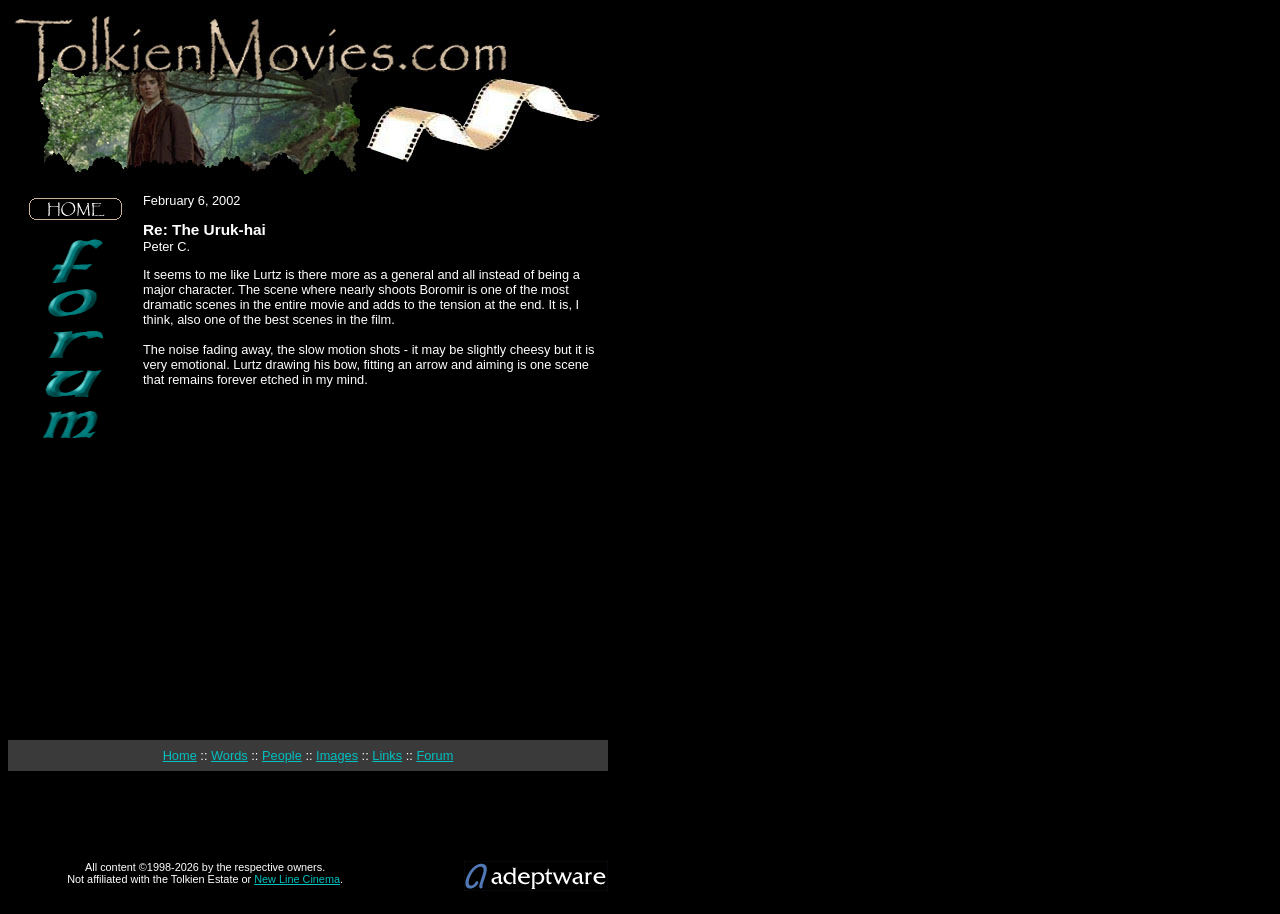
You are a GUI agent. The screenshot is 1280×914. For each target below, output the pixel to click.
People (282, 755)
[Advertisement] (76, 590)
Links (387, 755)
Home (180, 755)
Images (337, 755)
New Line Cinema (297, 879)
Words (229, 755)
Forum (434, 755)
